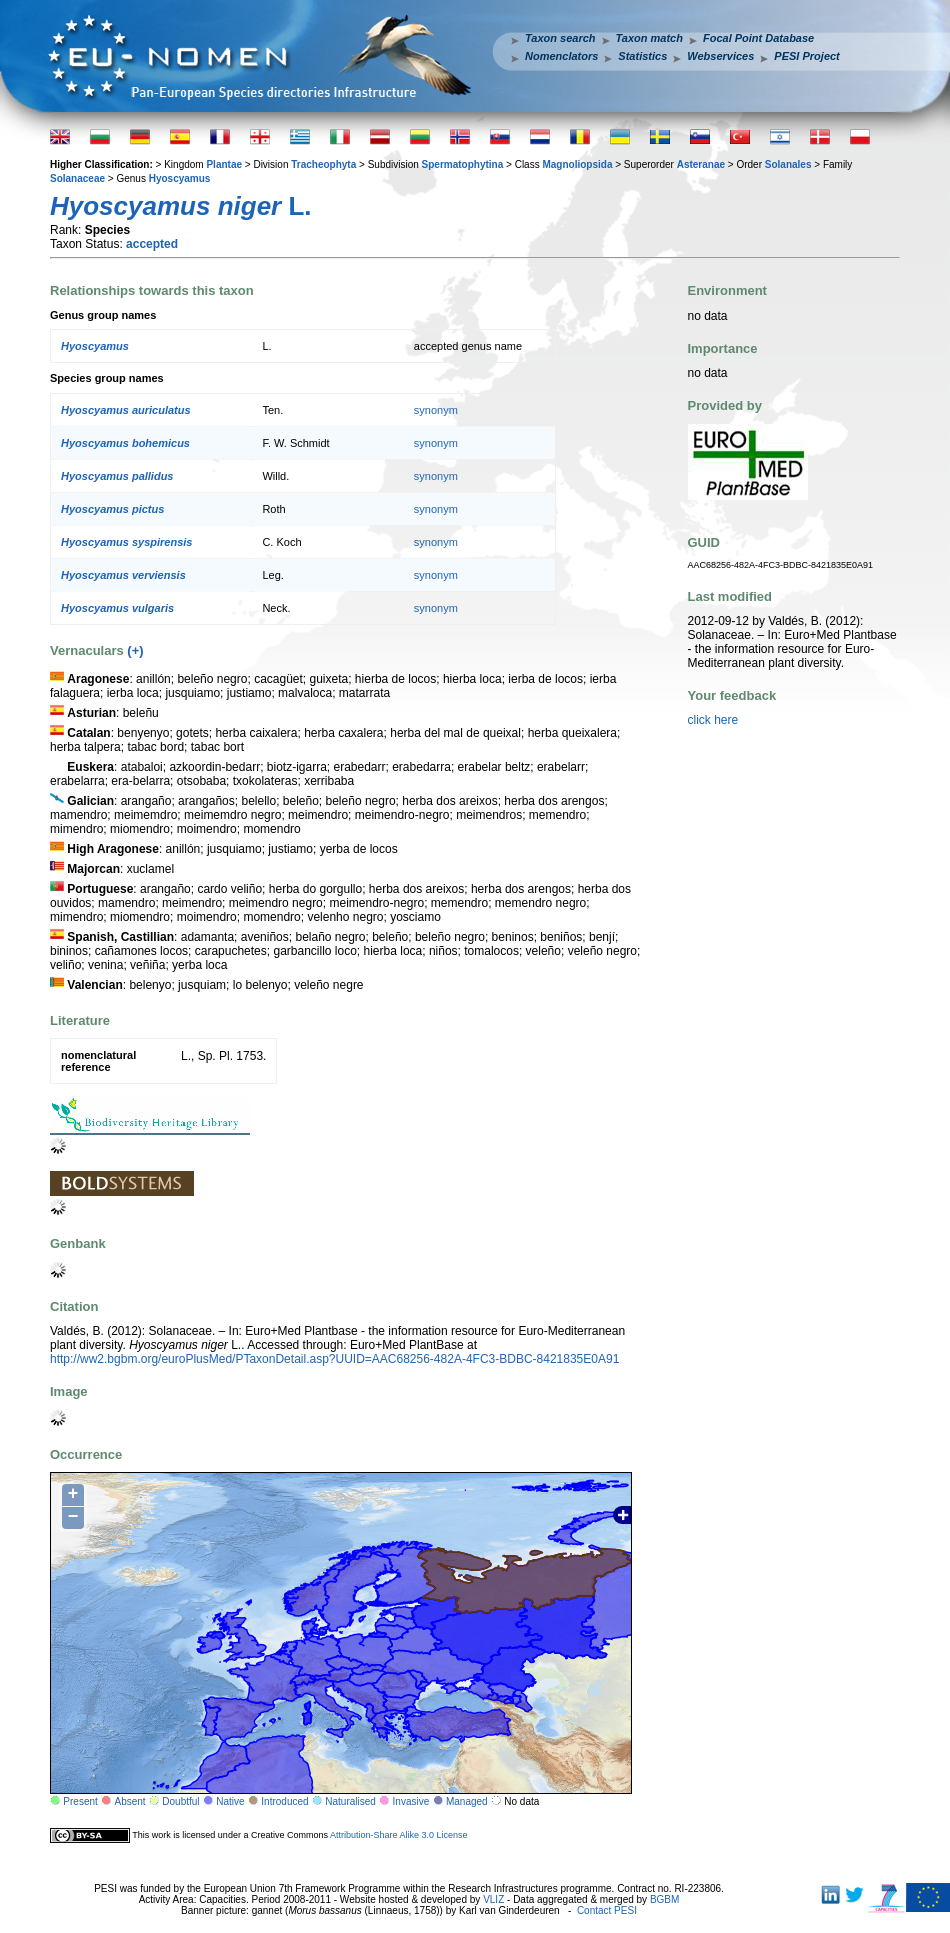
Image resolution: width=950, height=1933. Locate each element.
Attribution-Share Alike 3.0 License (399, 1835)
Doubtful (180, 1801)
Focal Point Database (758, 38)
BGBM (664, 1899)
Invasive (411, 1801)
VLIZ (493, 1899)
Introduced (284, 1801)
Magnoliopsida (577, 164)
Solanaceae (77, 178)
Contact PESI (607, 1910)
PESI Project (806, 56)
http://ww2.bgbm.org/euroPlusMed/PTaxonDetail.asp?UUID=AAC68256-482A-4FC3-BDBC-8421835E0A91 (334, 1359)
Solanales (788, 164)
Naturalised (350, 1801)
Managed (467, 1801)
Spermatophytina (463, 164)
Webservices (720, 56)
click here (713, 720)
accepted (152, 244)
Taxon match (649, 38)
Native (230, 1801)
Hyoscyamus (180, 178)
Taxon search (560, 38)
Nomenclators (561, 56)
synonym (436, 410)
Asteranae (701, 164)
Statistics (642, 56)
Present (80, 1801)
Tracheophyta (323, 164)
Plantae (224, 164)
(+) (135, 650)
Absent (130, 1801)
